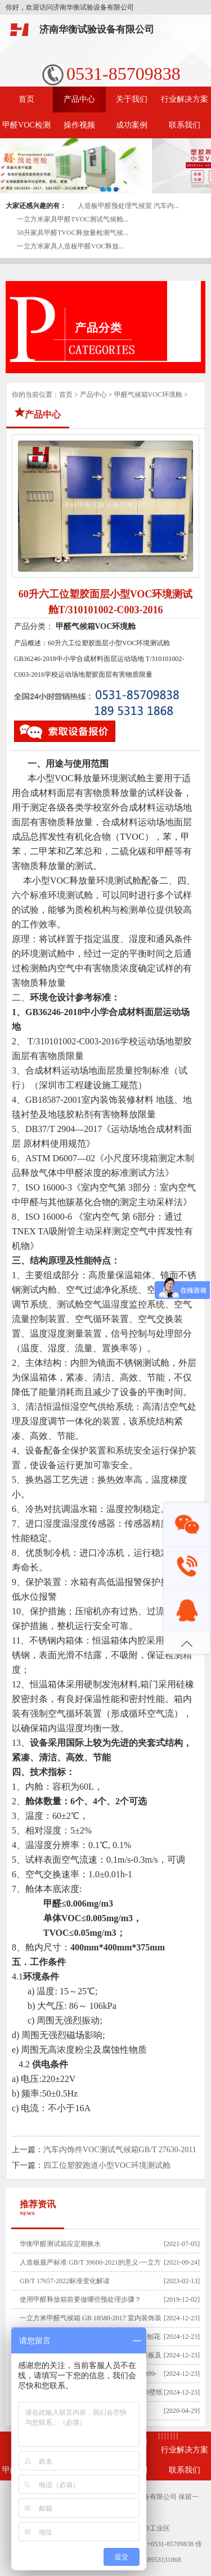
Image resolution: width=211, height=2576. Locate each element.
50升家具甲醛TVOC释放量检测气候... (72, 233)
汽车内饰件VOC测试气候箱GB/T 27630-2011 (119, 2149)
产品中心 (79, 99)
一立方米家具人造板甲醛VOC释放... (70, 246)
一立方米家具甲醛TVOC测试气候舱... (72, 219)
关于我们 (131, 99)
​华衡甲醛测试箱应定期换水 (60, 2244)
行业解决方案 (184, 99)
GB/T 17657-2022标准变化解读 (65, 2281)
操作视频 (79, 125)
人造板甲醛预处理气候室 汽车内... (128, 206)
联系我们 (184, 125)
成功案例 (131, 125)
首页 (26, 99)
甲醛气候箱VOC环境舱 (148, 395)
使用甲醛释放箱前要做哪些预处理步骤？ (80, 2299)
